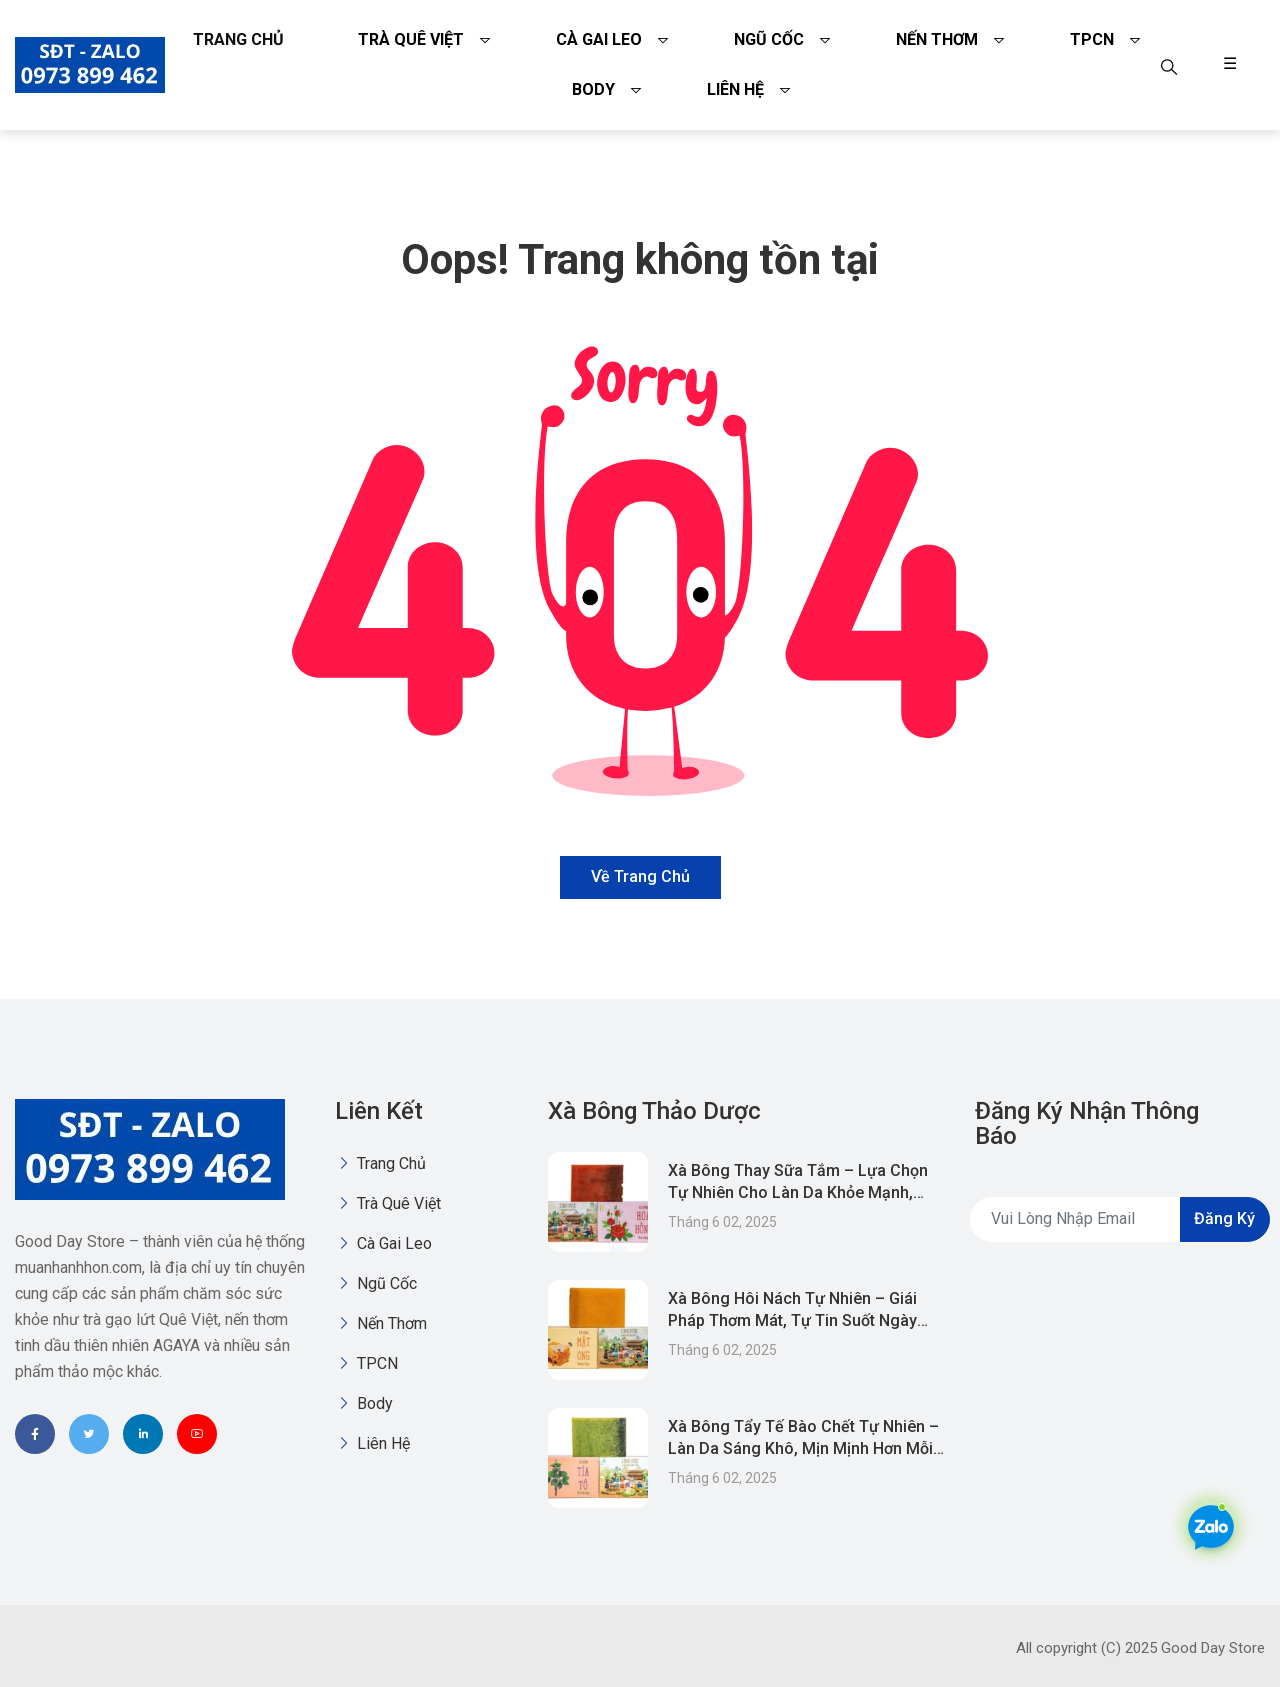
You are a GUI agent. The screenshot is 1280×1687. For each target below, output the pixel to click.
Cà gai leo (599, 39)
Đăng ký (1224, 1218)
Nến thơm (937, 39)
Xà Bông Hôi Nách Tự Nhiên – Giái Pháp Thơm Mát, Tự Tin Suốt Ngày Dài (792, 1320)
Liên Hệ (735, 89)
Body (593, 89)
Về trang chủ (640, 876)
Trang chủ (238, 39)
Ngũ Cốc (769, 39)
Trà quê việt (411, 39)
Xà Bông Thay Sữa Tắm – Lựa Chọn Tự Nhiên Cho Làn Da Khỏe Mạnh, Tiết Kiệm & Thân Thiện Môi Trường (798, 1192)
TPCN (1092, 39)
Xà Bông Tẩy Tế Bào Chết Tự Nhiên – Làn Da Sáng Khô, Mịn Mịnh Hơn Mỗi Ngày (803, 1448)
